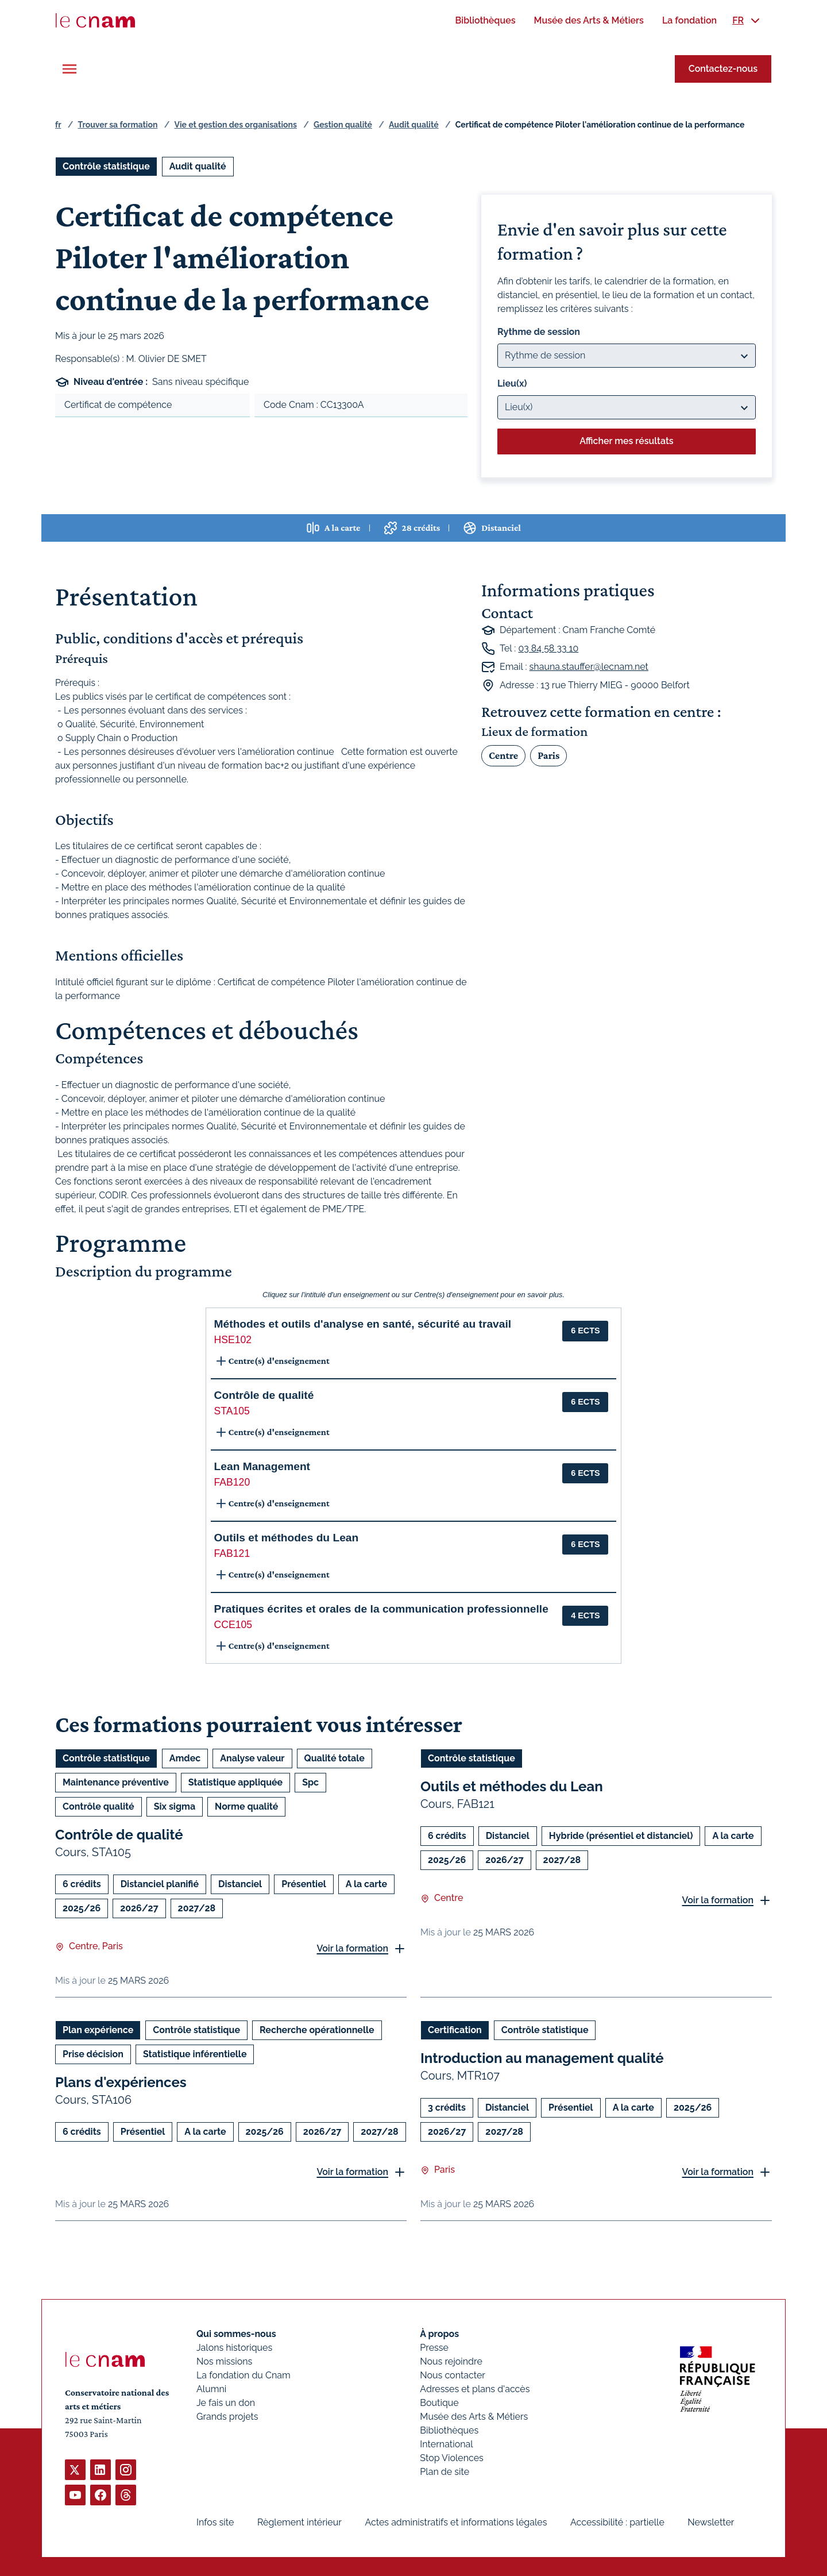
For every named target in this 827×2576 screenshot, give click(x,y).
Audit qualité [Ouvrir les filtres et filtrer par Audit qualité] (197, 166)
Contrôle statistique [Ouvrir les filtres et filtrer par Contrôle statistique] (106, 166)
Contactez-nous (723, 68)
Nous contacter (452, 2375)
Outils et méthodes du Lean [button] (286, 1538)
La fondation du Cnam (243, 2375)
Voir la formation (352, 1947)
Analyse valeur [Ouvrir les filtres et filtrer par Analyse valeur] (252, 1758)
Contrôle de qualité (119, 1834)
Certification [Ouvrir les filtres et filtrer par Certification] (455, 2029)
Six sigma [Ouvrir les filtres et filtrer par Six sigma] (174, 1806)
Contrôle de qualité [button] (264, 1395)
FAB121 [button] (232, 1553)
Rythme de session (538, 331)
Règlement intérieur (299, 2522)
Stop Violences (452, 2457)
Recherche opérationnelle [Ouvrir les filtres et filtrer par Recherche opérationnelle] (317, 2029)
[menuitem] (485, 20)
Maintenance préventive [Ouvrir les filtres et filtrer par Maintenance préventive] (116, 1782)
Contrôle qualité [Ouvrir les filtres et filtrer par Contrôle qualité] (98, 1806)
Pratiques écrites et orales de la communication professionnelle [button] (381, 1609)
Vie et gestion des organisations (236, 124)
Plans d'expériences (121, 2082)
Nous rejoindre (451, 2361)
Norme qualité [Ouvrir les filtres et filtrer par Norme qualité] (246, 1806)
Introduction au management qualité (542, 2058)
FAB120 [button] (232, 1482)
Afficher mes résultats (626, 440)
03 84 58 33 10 (548, 648)
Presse (434, 2347)
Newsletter (710, 2522)
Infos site (215, 2522)
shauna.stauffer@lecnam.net (589, 666)
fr (58, 124)
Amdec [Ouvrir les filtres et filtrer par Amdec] (185, 1758)
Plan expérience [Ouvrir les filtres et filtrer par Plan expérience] (98, 2029)
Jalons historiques (234, 2347)
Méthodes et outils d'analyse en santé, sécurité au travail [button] (362, 1324)
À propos (439, 2333)
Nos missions (224, 2361)
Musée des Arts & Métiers (474, 2416)
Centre (503, 755)
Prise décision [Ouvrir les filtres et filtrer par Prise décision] (93, 2054)
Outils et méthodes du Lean (511, 1786)
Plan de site (444, 2471)
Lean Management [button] (262, 1466)
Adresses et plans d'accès (475, 2389)
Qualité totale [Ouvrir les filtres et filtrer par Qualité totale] (334, 1758)
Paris (548, 755)
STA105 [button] (232, 1411)
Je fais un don (225, 2402)
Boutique (439, 2402)
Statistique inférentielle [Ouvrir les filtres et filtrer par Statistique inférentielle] (195, 2054)
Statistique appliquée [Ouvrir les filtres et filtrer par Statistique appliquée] (235, 1782)
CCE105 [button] (233, 1624)
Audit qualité (414, 124)
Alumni (211, 2389)
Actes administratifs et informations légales (456, 2522)
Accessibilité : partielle (617, 2522)
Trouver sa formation (117, 124)
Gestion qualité (343, 124)
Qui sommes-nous (236, 2333)
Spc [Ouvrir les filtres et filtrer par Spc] (310, 1782)
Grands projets (227, 2416)
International (446, 2444)
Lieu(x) (512, 383)
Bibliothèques (449, 2430)
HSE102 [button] (233, 1339)
